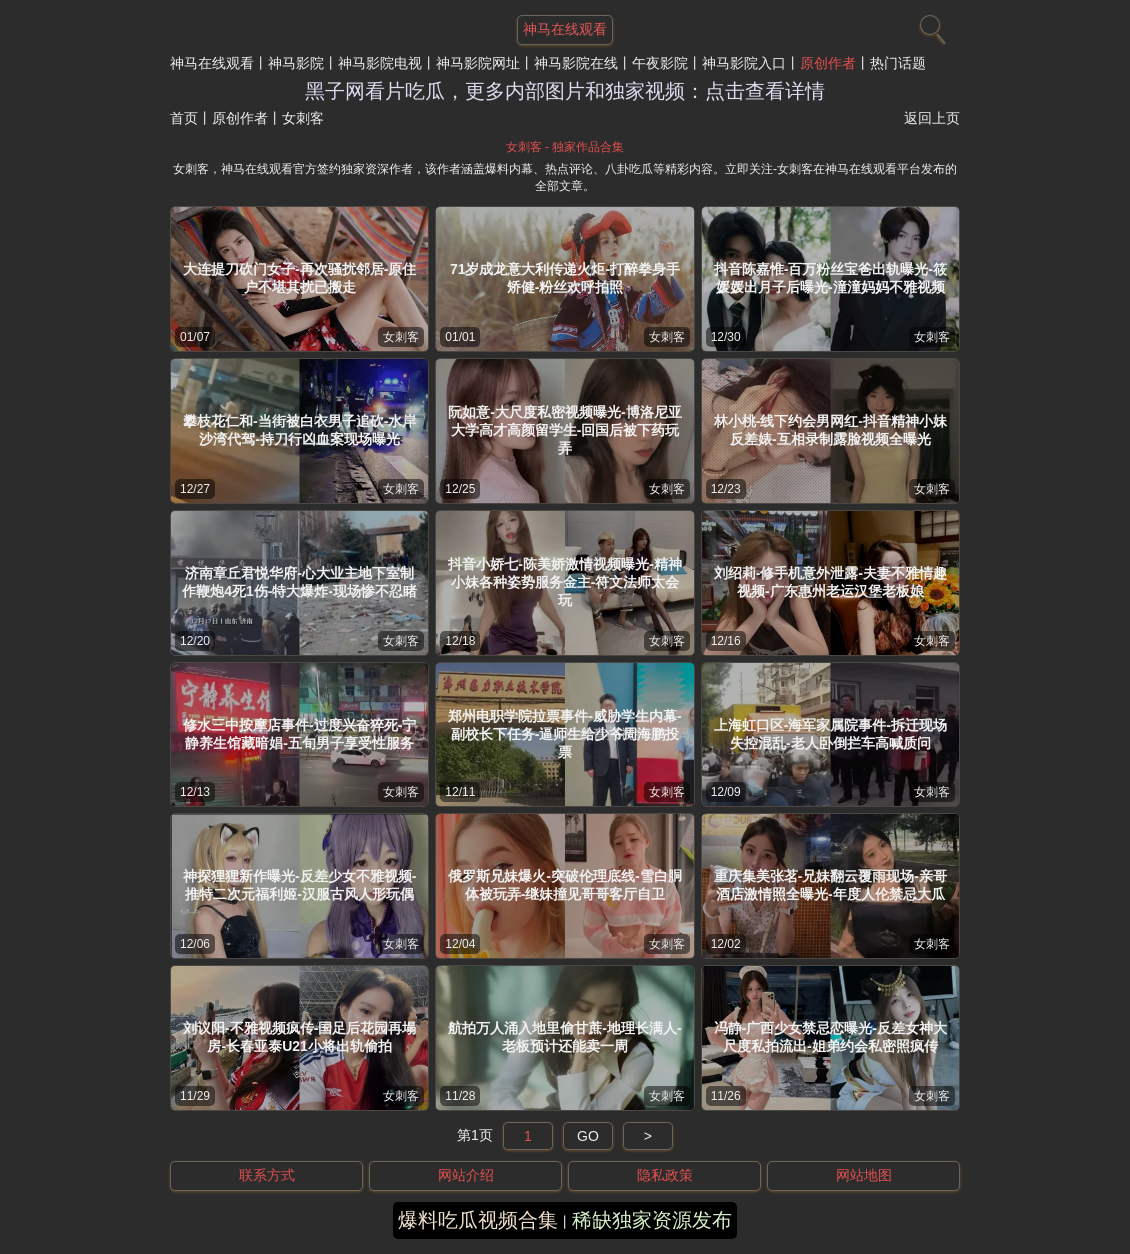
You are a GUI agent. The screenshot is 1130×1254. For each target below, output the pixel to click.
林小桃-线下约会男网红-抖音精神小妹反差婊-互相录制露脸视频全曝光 (830, 430)
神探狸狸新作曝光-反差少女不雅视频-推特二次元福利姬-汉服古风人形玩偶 (299, 885)
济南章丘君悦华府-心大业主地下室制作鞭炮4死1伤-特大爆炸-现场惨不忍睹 (299, 582)
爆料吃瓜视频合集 (478, 1220)
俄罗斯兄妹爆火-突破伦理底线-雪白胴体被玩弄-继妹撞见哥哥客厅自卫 (564, 885)
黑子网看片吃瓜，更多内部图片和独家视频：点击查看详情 (565, 91)
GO (588, 1136)
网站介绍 (466, 1175)
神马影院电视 (380, 63)
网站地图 (864, 1175)
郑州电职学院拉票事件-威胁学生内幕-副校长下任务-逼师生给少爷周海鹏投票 (564, 734)
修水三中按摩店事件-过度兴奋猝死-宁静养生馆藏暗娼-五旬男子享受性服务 (299, 734)
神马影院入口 (744, 63)
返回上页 (932, 118)
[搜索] (930, 25)
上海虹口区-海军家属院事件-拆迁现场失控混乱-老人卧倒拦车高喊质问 (830, 734)
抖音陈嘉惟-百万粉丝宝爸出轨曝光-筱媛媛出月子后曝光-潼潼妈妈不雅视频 (830, 278)
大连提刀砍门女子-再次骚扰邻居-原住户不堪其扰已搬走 (299, 278)
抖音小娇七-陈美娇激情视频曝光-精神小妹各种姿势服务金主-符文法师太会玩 (564, 582)
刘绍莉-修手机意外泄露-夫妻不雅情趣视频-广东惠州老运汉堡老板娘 (830, 582)
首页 (184, 118)
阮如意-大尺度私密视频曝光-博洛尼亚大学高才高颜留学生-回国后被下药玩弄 (564, 430)
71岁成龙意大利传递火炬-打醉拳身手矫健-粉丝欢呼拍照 (565, 278)
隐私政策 (665, 1175)
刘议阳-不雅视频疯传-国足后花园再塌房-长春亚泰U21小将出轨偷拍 (299, 1037)
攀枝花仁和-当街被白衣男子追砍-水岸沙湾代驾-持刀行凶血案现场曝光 (299, 430)
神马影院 (296, 63)
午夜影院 (660, 63)
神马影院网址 (478, 63)
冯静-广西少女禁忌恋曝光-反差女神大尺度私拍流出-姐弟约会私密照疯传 (830, 1037)
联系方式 (267, 1175)
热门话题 (898, 63)
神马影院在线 (576, 63)
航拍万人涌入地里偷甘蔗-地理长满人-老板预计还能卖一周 (564, 1037)
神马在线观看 (212, 63)
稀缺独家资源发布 (652, 1220)
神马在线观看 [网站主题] (565, 29)
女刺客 (401, 337)
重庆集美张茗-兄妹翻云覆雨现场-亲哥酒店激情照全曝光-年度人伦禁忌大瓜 (830, 885)
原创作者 (828, 63)
